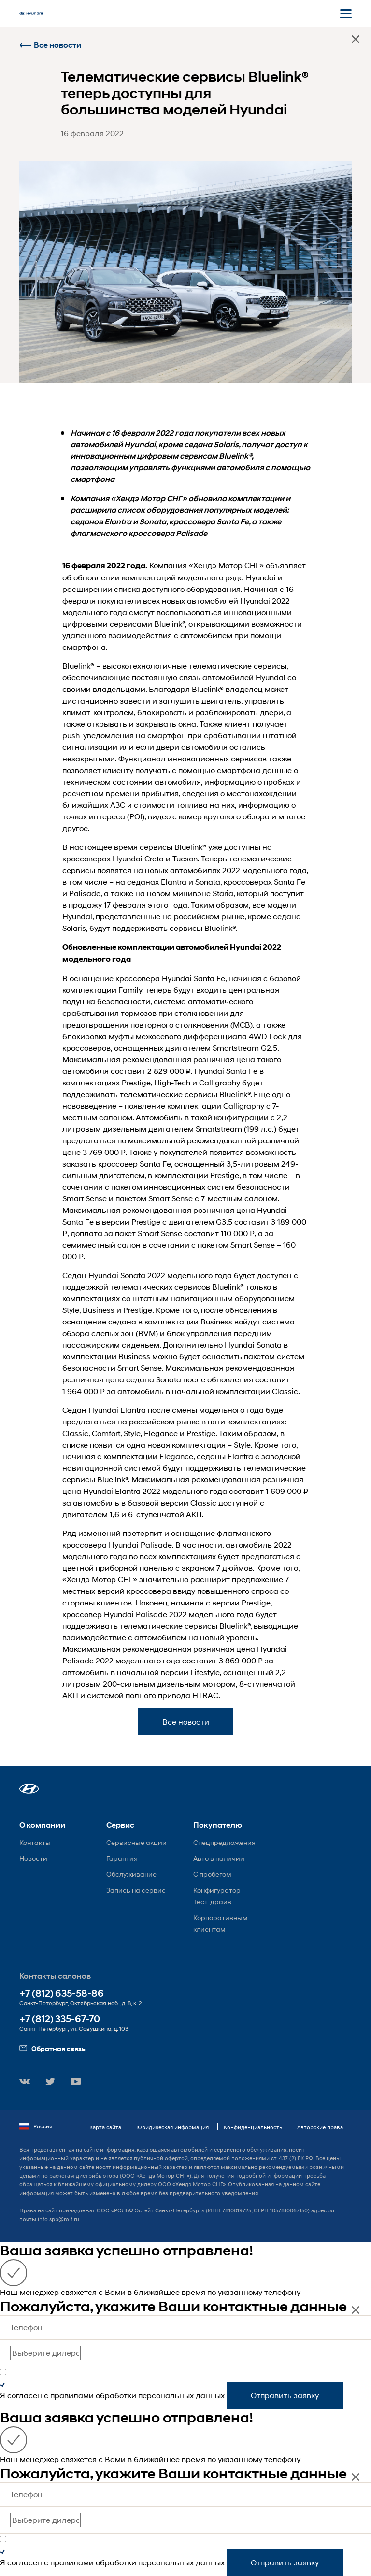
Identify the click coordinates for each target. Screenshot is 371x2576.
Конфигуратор (217, 1890)
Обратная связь (52, 2048)
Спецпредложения (224, 1842)
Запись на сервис (136, 1890)
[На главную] (31, 13)
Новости (33, 1858)
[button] (29, 1789)
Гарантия (122, 1858)
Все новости (50, 45)
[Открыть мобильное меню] (346, 13)
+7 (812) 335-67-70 (59, 2019)
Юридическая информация (172, 2127)
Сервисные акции (136, 1842)
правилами (72, 2395)
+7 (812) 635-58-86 (61, 1993)
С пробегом (212, 1874)
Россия (35, 2126)
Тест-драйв (212, 1902)
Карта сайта (105, 2127)
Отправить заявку (285, 2395)
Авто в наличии (218, 1858)
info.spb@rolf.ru (58, 2219)
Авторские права (320, 2127)
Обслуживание (131, 1874)
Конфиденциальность (253, 2127)
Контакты (35, 1842)
